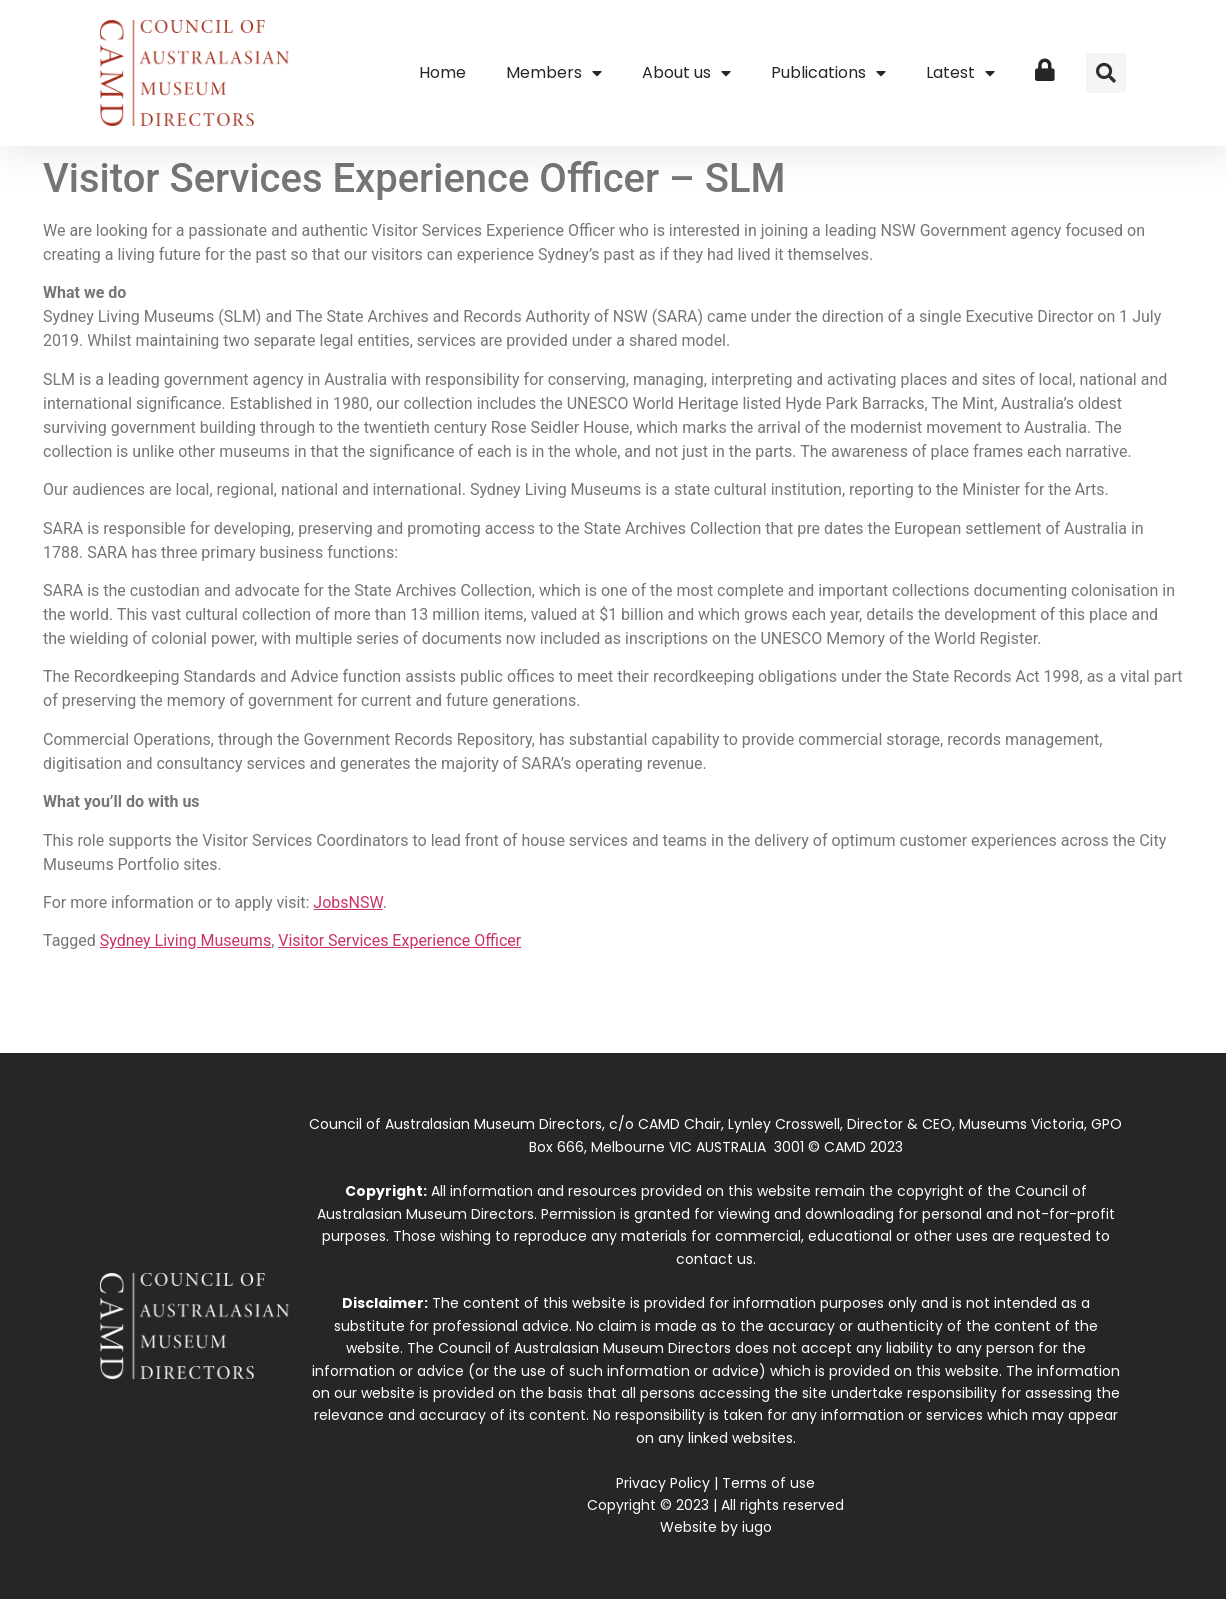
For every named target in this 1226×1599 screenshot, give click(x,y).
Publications (828, 73)
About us (686, 73)
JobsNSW (347, 902)
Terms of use (768, 1483)
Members (554, 73)
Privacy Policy (663, 1483)
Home (442, 72)
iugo (757, 1527)
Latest (960, 73)
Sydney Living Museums (185, 940)
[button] (1106, 73)
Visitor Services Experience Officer (399, 940)
